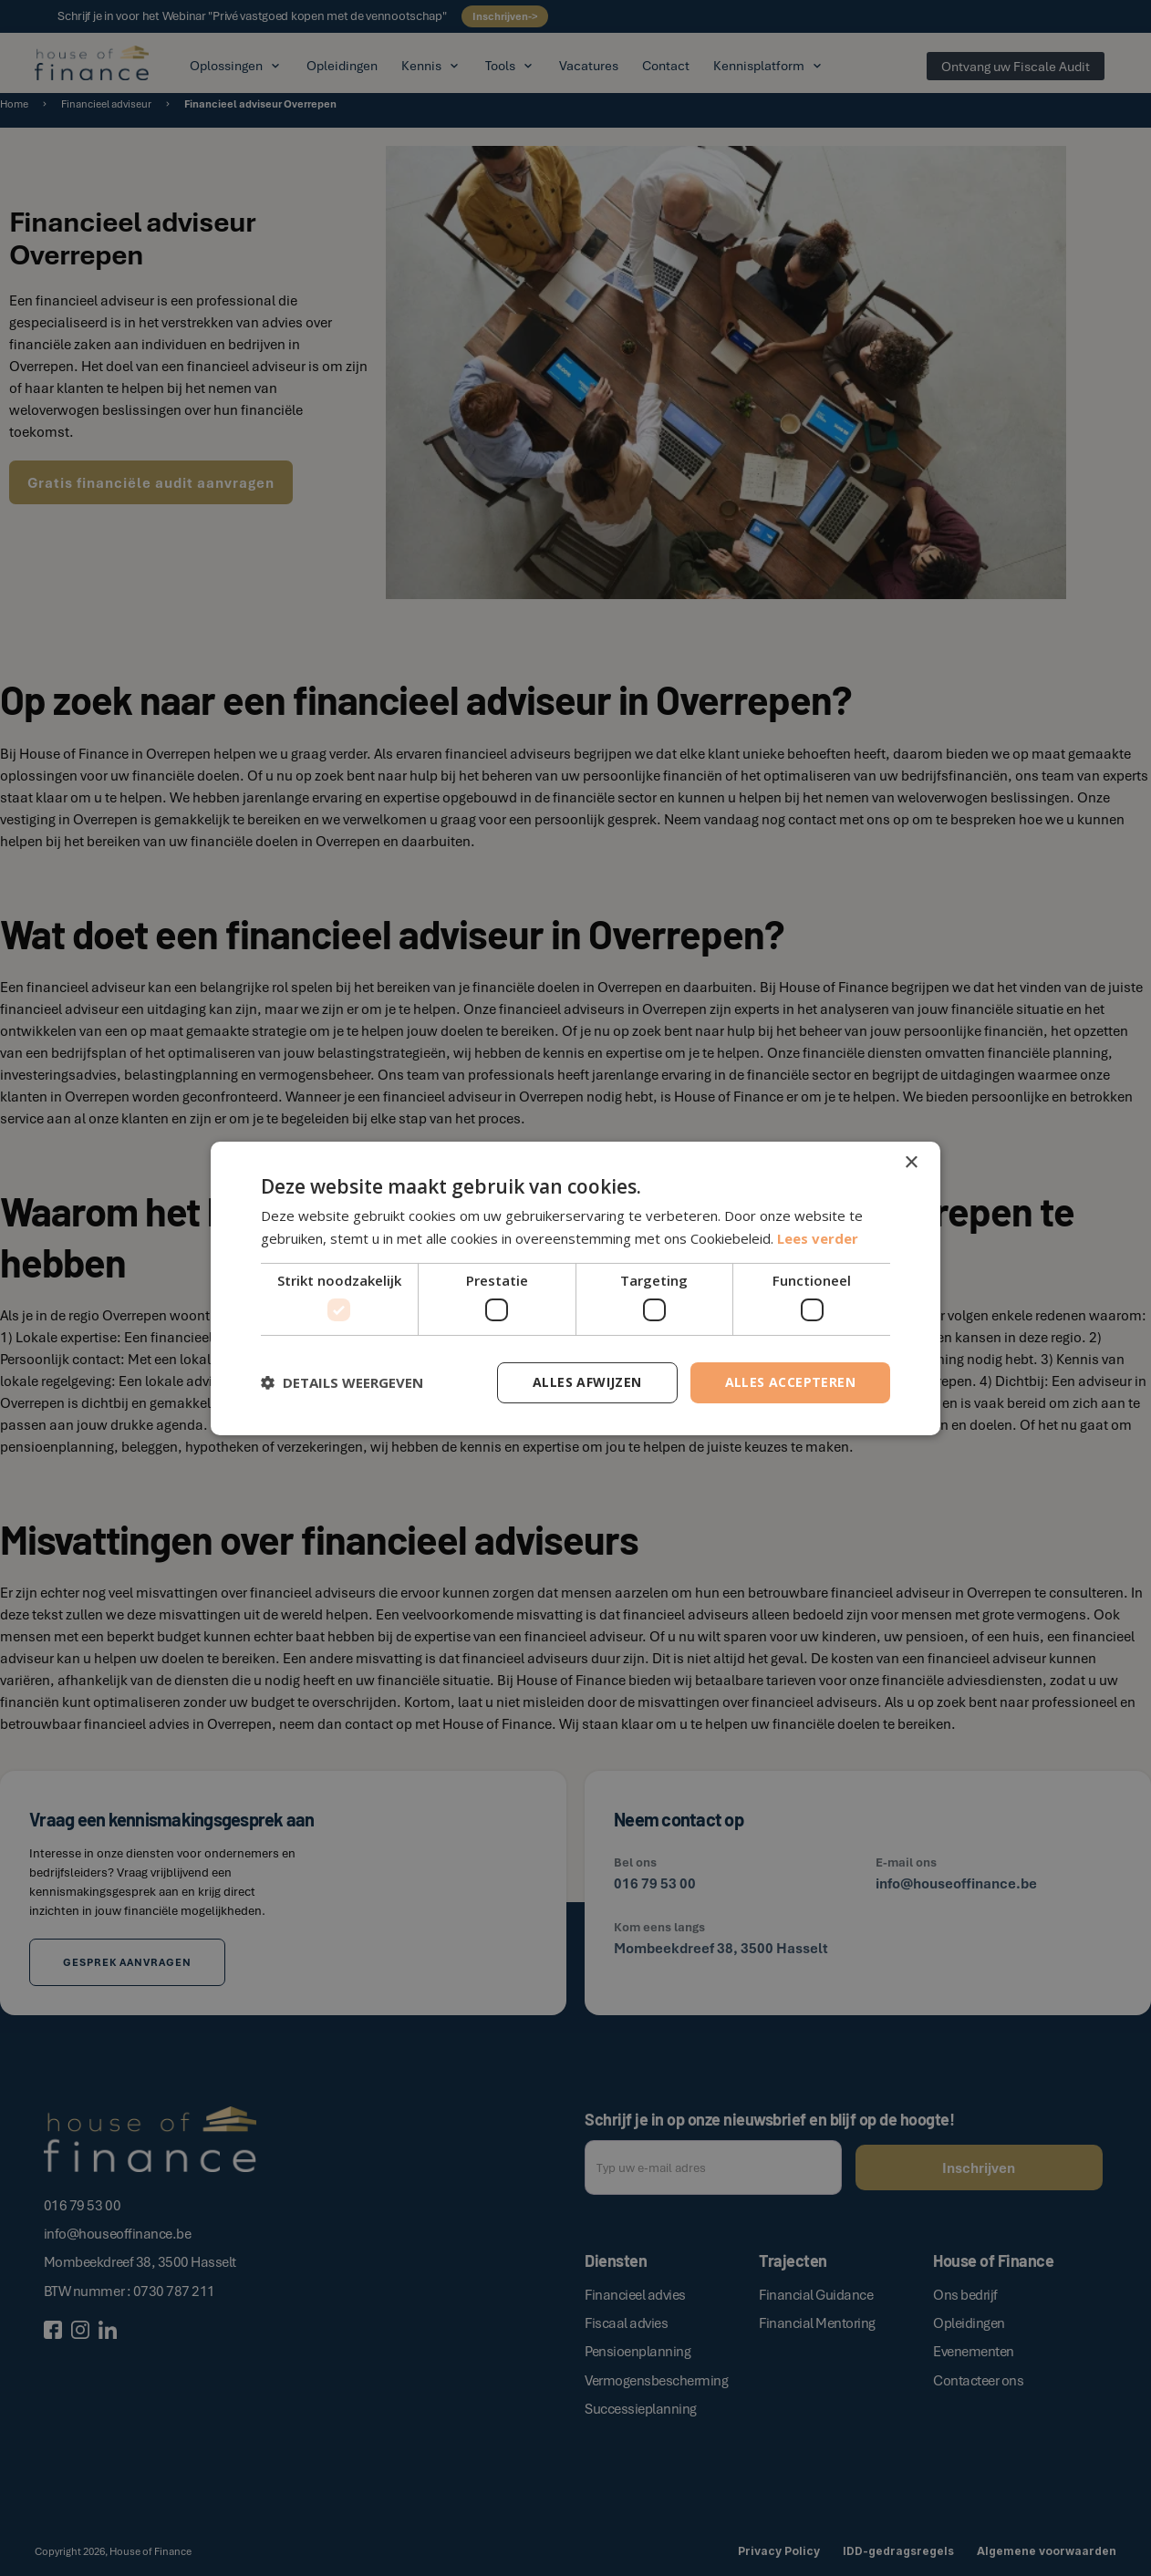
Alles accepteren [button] (790, 1382)
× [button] (911, 1162)
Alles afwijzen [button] (587, 1382)
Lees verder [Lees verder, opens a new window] (817, 1238)
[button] (342, 1382)
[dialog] (575, 1288)
